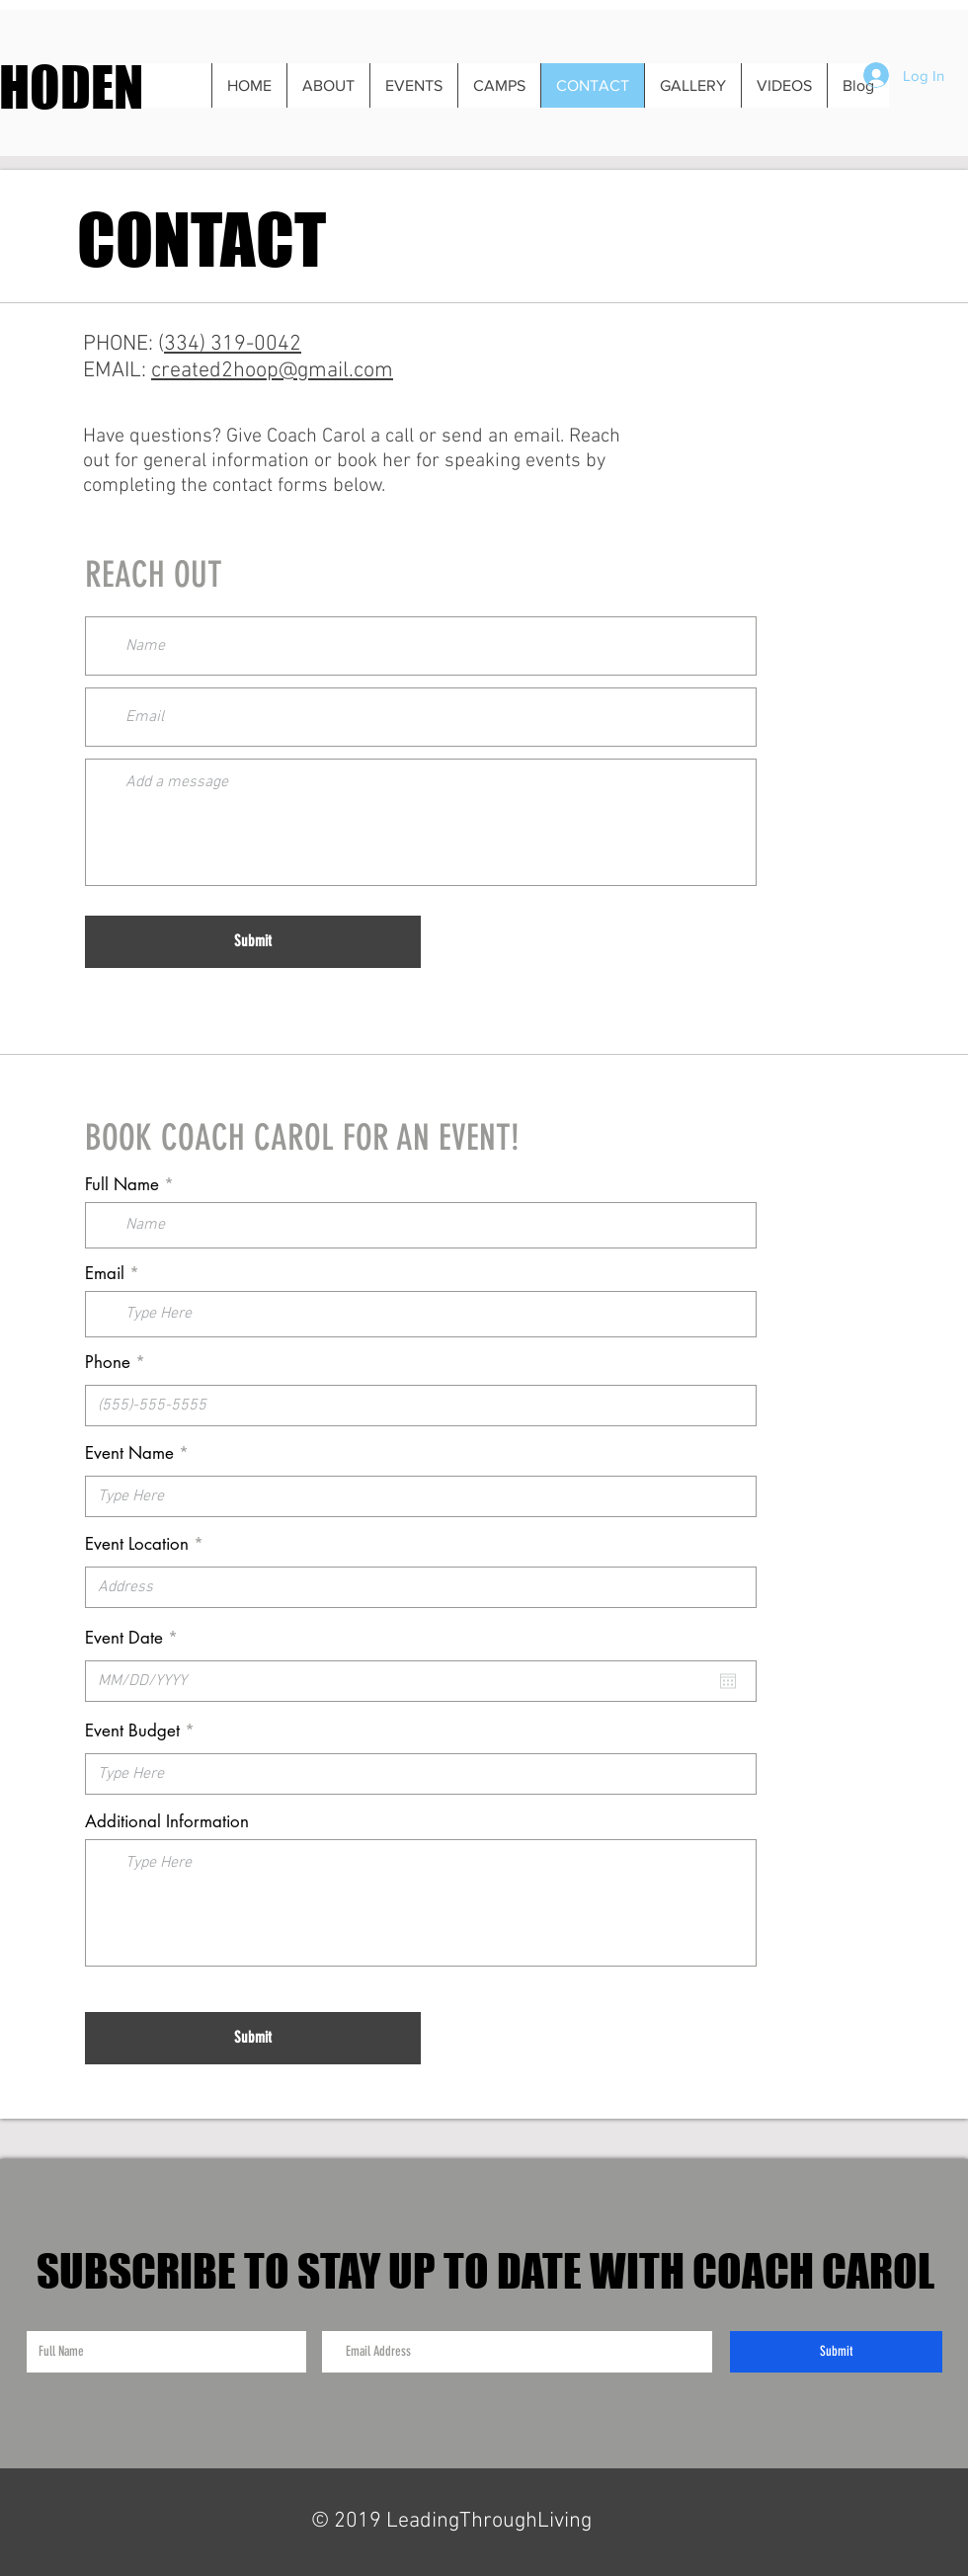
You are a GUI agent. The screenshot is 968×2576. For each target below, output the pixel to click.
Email (104, 1273)
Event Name (129, 1453)
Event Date (136, 1638)
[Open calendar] (728, 1681)
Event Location (137, 1544)
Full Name (122, 1184)
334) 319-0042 (232, 344)
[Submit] (253, 942)
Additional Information (167, 1821)
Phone (107, 1362)
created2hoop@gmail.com (272, 371)
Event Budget (132, 1731)
